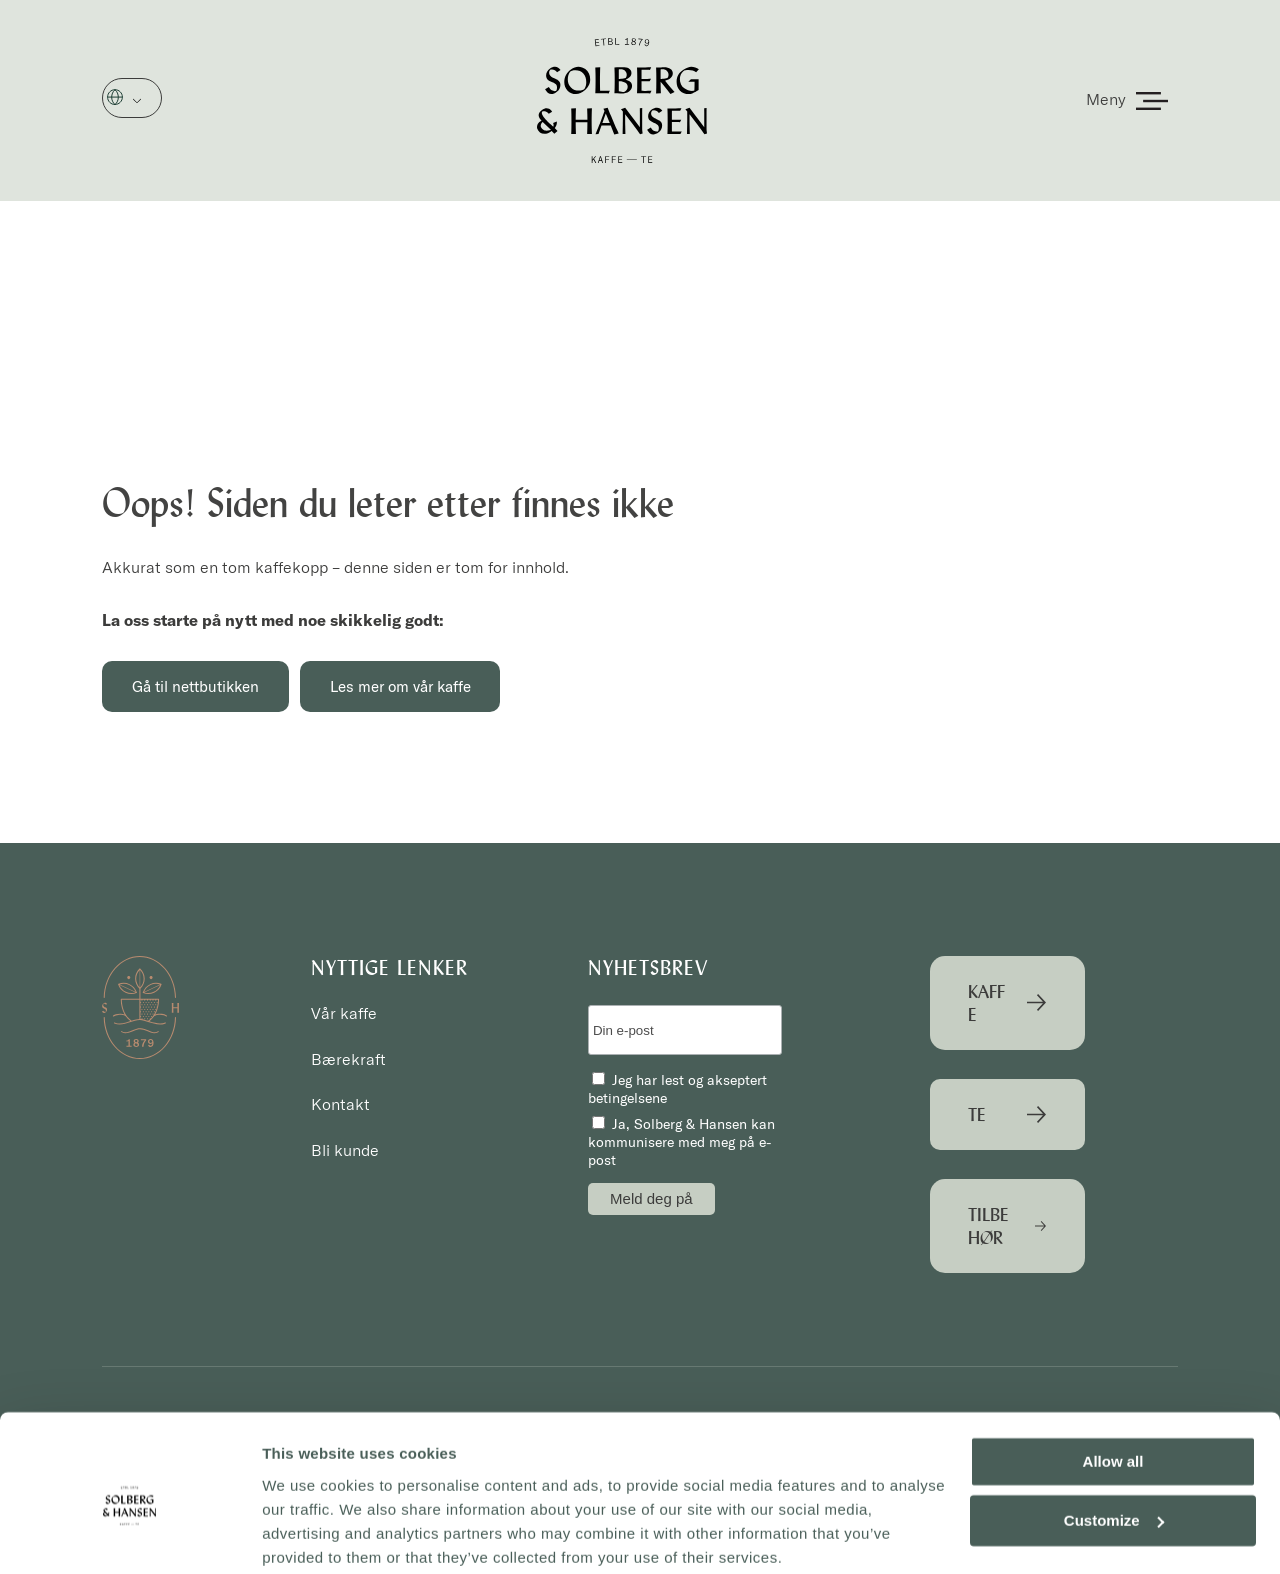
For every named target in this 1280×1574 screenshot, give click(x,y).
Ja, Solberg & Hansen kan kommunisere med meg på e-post (681, 1143)
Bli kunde (345, 1151)
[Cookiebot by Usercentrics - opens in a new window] (129, 1535)
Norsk (144, 99)
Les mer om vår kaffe (407, 686)
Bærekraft (348, 1059)
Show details (308, 1534)
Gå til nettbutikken (197, 686)
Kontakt (340, 1105)
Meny (1106, 99)
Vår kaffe (344, 1014)
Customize (1114, 1442)
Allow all (1113, 1384)
